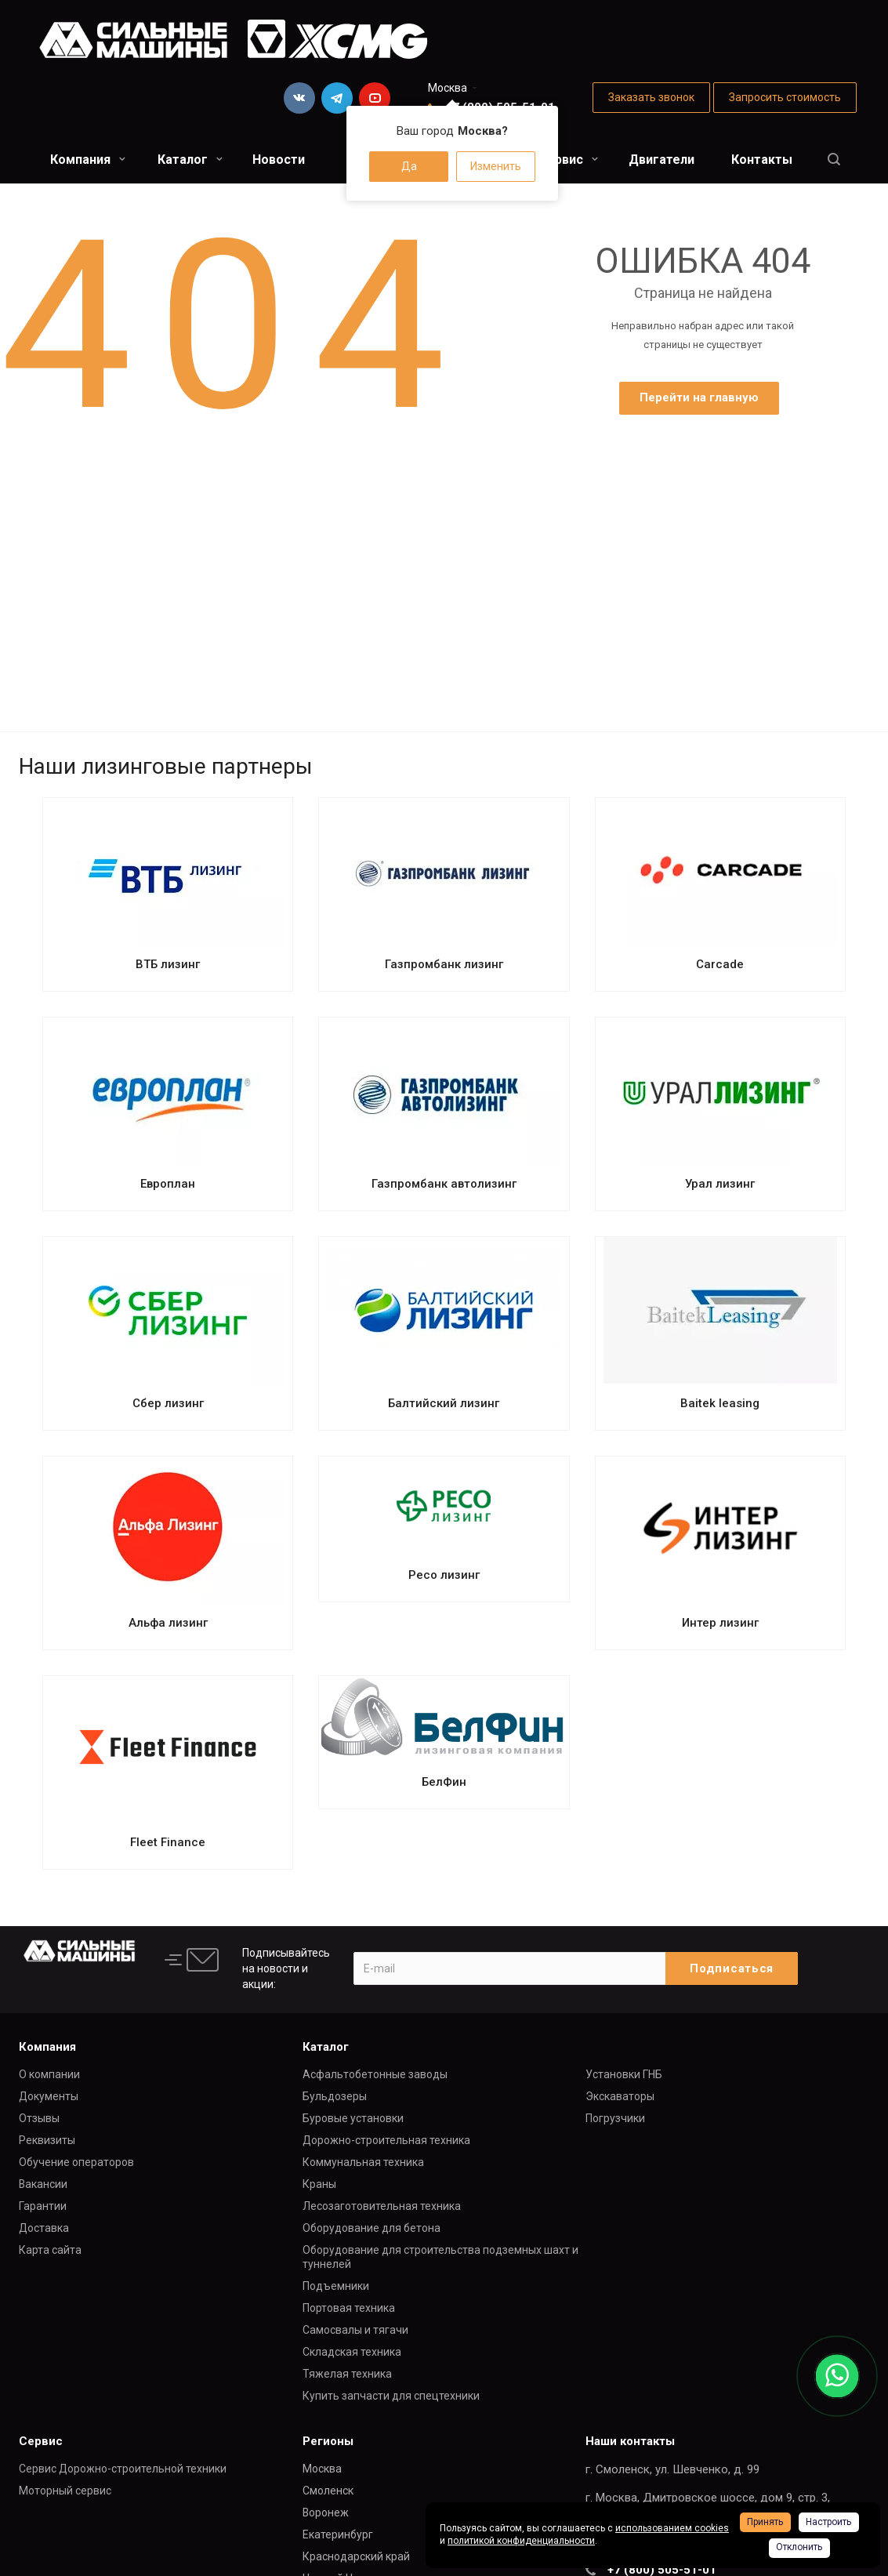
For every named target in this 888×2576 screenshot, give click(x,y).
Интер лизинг (720, 1623)
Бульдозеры (335, 2096)
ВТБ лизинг (168, 964)
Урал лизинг (720, 1184)
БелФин (444, 1782)
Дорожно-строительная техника (386, 2140)
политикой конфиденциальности (521, 2540)
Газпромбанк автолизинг (444, 1184)
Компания (87, 159)
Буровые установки (353, 2118)
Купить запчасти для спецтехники (391, 2395)
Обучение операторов (76, 2162)
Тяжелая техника (347, 2373)
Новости (278, 159)
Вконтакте (299, 98)
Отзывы (39, 2118)
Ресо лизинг (444, 1575)
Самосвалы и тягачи (355, 2330)
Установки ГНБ (623, 2074)
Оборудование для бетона (371, 2228)
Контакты (761, 159)
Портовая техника (349, 2308)
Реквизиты (47, 2140)
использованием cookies (672, 2528)
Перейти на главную (699, 397)
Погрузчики (615, 2118)
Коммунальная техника (363, 2162)
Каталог (190, 159)
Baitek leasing (719, 1403)
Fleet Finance (167, 1842)
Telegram (337, 98)
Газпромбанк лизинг (444, 964)
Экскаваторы (619, 2096)
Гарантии (43, 2206)
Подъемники (336, 2286)
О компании (49, 2074)
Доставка (44, 2228)
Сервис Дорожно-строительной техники (123, 2468)
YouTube (374, 98)
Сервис (568, 159)
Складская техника (352, 2352)
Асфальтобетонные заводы (375, 2074)
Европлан (167, 1184)
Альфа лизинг (168, 1623)
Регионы (328, 2441)
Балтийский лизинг (443, 1403)
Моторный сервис (65, 2490)
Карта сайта (50, 2250)
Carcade (720, 964)
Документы (48, 2096)
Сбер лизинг (168, 1403)
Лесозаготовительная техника (382, 2206)
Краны (319, 2184)
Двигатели (661, 159)
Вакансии (43, 2184)
